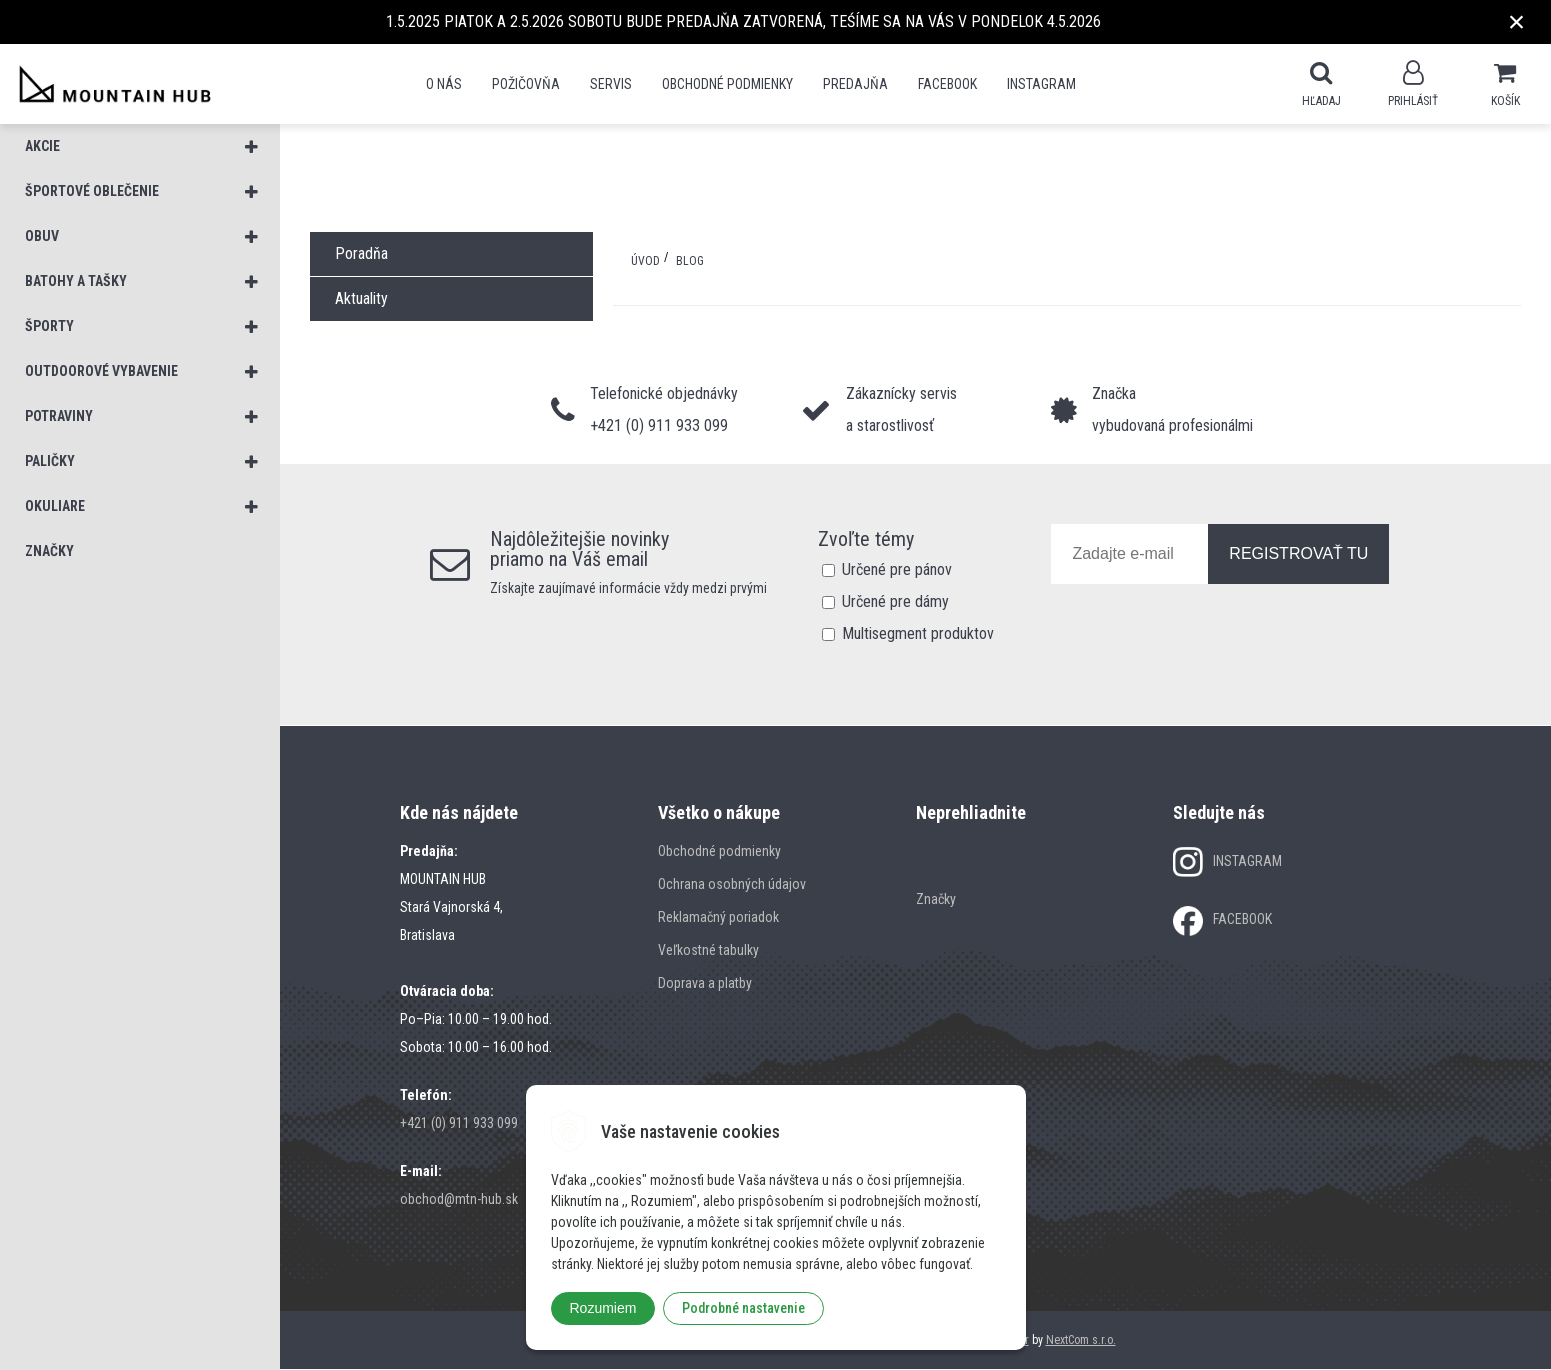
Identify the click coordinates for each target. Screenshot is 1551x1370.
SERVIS (611, 84)
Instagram (1041, 84)
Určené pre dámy (895, 602)
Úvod (645, 262)
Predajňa (855, 84)
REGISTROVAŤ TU (1298, 554)
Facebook (947, 84)
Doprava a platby (705, 984)
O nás (444, 84)
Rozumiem (603, 1308)
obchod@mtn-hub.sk (459, 1200)
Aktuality (361, 299)
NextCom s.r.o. (1081, 1341)
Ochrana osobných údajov (732, 885)
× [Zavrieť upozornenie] (1517, 21)
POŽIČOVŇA (526, 84)
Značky (936, 900)
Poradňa (361, 254)
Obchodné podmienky (727, 84)
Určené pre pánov (897, 570)
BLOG (690, 262)
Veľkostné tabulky (708, 951)
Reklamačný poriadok (718, 918)
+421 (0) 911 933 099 (459, 1124)
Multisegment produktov (918, 634)
